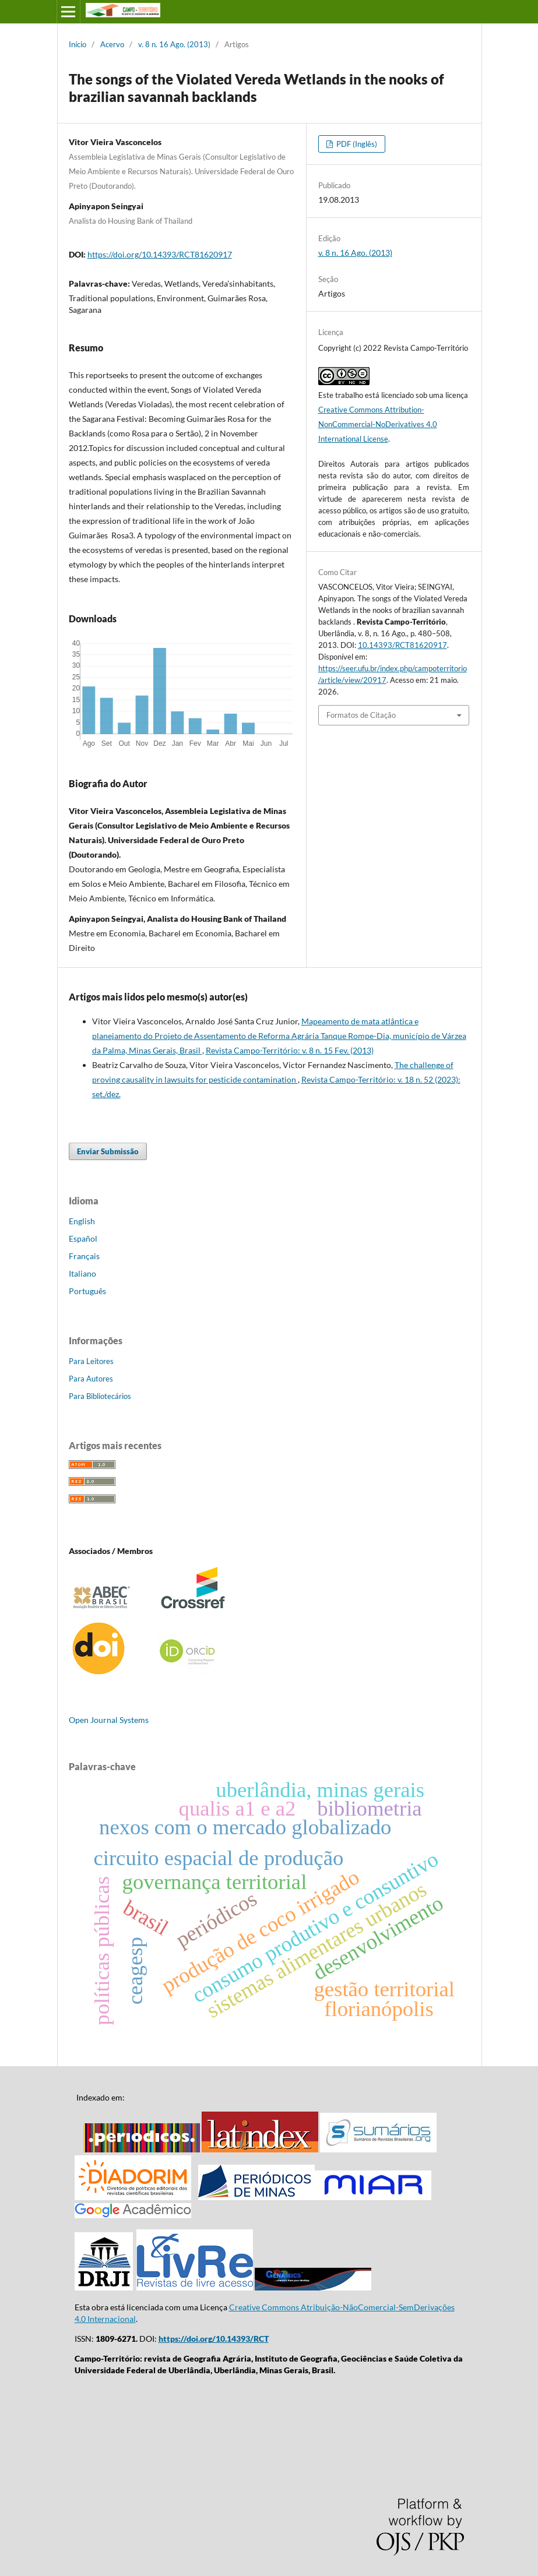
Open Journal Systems (109, 1720)
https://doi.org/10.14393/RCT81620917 (159, 254)
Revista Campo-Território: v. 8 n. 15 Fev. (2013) (290, 1050)
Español (83, 1238)
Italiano (82, 1273)
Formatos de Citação (361, 715)
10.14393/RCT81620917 (402, 645)
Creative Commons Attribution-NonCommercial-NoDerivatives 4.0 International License (377, 424)
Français (84, 1256)
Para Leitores (91, 1361)
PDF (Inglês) (356, 144)
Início (77, 44)
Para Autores (91, 1378)
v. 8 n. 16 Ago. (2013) (174, 44)
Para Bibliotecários (100, 1396)
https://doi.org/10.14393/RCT (214, 2339)
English (82, 1221)
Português (87, 1291)
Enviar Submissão (108, 1151)
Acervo (112, 44)
